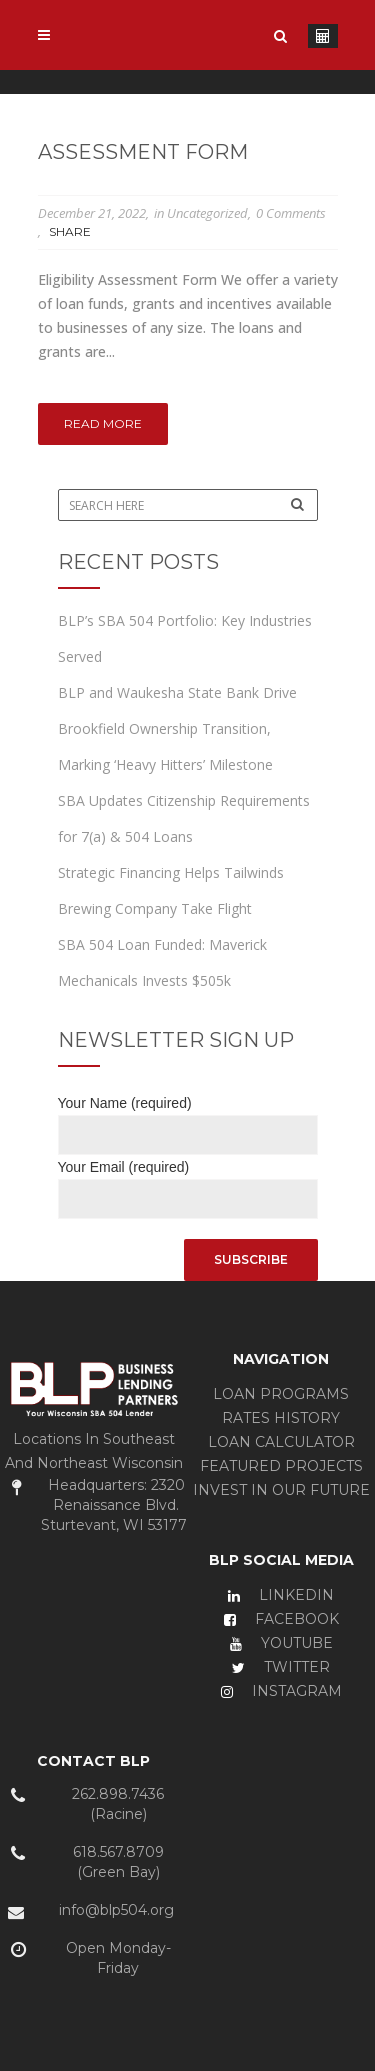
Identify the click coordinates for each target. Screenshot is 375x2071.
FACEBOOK (281, 1619)
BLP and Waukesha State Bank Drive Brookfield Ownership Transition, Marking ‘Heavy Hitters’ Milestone (177, 728)
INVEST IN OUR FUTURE (281, 1490)
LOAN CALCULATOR (281, 1442)
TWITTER (281, 1667)
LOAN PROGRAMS (281, 1394)
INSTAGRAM (281, 1691)
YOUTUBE (281, 1643)
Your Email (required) (188, 1183)
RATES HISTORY (281, 1418)
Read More (103, 423)
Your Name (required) (188, 1119)
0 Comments (291, 213)
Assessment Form (143, 152)
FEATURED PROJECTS (281, 1466)
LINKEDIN (281, 1595)
